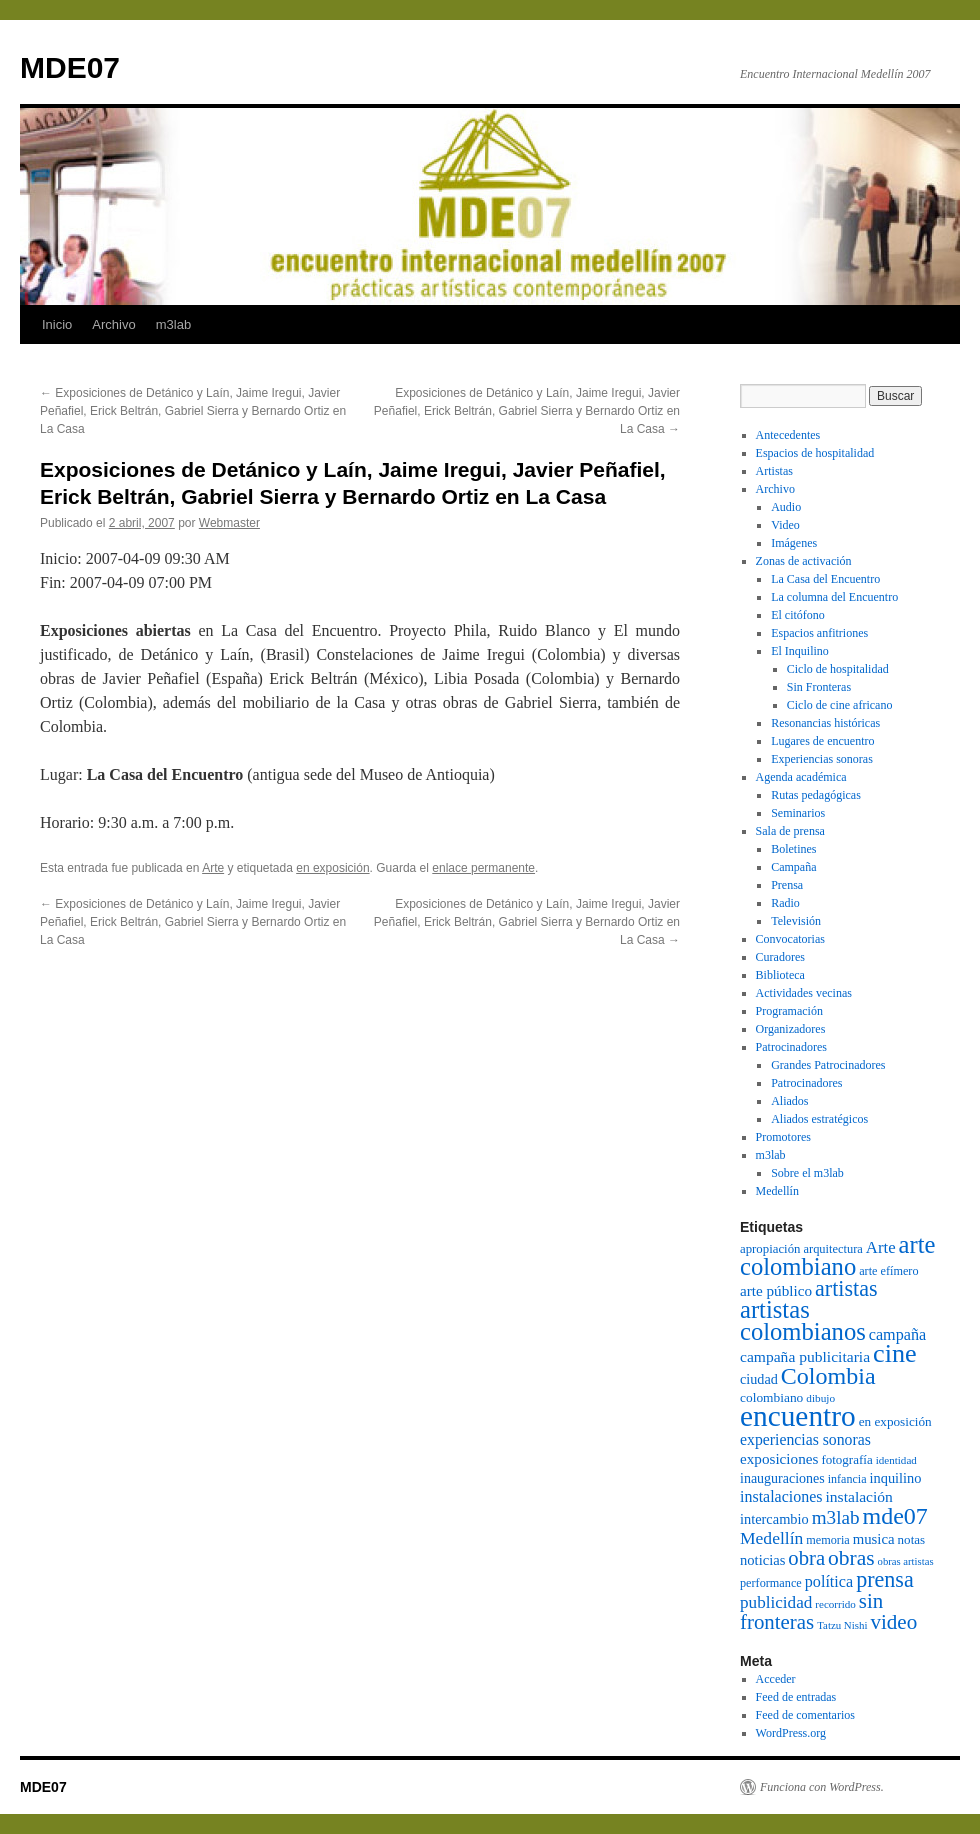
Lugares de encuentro (822, 741)
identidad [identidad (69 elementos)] (896, 1460)
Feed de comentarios (805, 1715)
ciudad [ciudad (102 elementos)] (759, 1379)
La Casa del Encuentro (825, 579)
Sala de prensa (790, 831)
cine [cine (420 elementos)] (895, 1353)
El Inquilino (800, 651)
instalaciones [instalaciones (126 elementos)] (781, 1496)
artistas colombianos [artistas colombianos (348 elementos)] (803, 1320)
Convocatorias (790, 939)
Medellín (777, 1191)
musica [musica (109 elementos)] (874, 1539)
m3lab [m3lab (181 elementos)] (836, 1517)
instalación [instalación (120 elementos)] (858, 1496)
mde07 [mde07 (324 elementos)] (895, 1516)
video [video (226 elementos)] (893, 1622)
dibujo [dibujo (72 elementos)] (820, 1398)
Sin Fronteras (819, 687)
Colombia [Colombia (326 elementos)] (828, 1376)
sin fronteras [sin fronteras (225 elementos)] (811, 1611)
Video (785, 525)
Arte (213, 868)
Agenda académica (801, 777)
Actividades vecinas (804, 993)
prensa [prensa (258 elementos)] (885, 1579)
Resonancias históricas (825, 723)
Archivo (113, 324)
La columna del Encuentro (834, 597)
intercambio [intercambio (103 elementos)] (774, 1519)
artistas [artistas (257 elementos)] (846, 1288)
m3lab (173, 324)
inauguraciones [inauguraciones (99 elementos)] (782, 1478)
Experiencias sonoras (822, 759)
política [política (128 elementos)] (829, 1581)
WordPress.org (791, 1733)
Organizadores (791, 1029)
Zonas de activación (804, 561)
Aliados (789, 1101)
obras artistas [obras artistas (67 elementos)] (906, 1561)
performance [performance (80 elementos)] (771, 1583)
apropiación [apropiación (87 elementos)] (770, 1249)
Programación (789, 1011)
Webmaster (229, 523)
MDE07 (70, 67)
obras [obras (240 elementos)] (851, 1558)
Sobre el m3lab (807, 1173)
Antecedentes (788, 435)
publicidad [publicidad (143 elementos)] (776, 1602)
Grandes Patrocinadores (828, 1065)
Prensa (787, 885)
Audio (786, 507)
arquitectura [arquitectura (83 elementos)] (832, 1249)
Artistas (774, 471)
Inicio (57, 324)
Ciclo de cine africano (840, 705)
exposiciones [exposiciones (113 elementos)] (779, 1458)
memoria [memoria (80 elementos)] (827, 1540)
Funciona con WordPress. (822, 1787)
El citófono (798, 615)
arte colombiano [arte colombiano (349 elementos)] (837, 1255)
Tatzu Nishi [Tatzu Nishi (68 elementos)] (842, 1625)
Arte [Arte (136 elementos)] (881, 1247)
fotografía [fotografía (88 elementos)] (846, 1459)
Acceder (776, 1679)
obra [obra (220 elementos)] (806, 1558)
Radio (785, 903)
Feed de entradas (796, 1697)
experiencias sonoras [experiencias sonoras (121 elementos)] (805, 1439)
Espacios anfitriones (819, 633)
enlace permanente (483, 868)
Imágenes (794, 543)
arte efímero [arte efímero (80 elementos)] (888, 1271)
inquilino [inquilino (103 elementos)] (896, 1478)
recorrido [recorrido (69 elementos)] (835, 1604)
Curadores (780, 957)
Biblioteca (780, 975)
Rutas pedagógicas (816, 795)
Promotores (783, 1137)
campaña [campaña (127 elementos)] (897, 1334)
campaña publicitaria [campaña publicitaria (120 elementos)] (805, 1356)
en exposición (332, 868)
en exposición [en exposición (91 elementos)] (895, 1421)
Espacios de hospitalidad (815, 453)
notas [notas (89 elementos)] (911, 1539)
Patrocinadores (791, 1047)
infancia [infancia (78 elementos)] (847, 1479)
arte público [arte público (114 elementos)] (776, 1290)
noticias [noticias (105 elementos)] (762, 1560)
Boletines (793, 849)
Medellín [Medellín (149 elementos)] (771, 1538)
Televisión (796, 921)
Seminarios (798, 813)
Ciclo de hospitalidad (838, 669)
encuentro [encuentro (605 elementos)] (798, 1416)
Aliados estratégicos (819, 1119)
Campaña (793, 867)
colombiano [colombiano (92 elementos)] (771, 1397)
